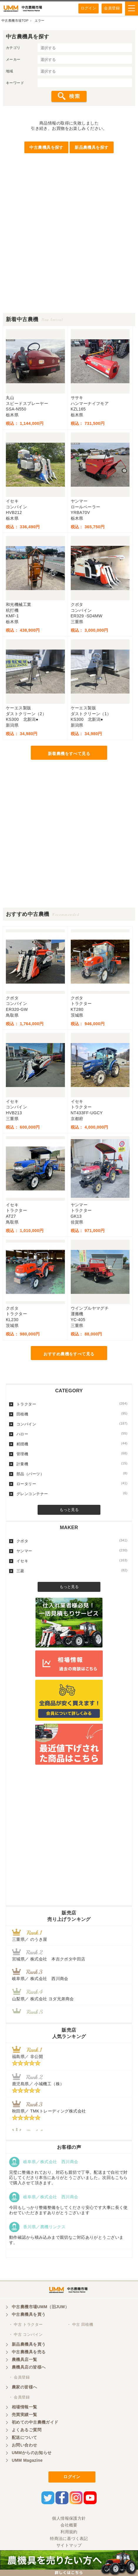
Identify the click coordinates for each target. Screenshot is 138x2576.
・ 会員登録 (19, 2377)
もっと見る (69, 1509)
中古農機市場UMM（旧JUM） (40, 2306)
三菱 (71, 1570)
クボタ (71, 1541)
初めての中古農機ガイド (35, 2422)
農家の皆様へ (24, 2387)
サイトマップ (69, 2545)
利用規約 (69, 2531)
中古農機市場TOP (14, 20)
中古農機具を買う (29, 2314)
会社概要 (69, 2525)
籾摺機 (71, 1444)
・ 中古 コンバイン (26, 2334)
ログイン (89, 8)
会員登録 (112, 8)
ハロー (71, 1434)
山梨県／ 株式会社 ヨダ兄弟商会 (45, 1998)
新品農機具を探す (91, 147)
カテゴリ (13, 48)
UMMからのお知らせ (32, 2452)
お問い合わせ (24, 2445)
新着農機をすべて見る (69, 753)
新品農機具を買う (29, 2344)
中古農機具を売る (29, 2352)
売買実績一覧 (24, 2414)
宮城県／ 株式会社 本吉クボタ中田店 (48, 1959)
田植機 (71, 1414)
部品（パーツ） (71, 1473)
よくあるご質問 (26, 2429)
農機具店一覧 (24, 2359)
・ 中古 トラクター (26, 2324)
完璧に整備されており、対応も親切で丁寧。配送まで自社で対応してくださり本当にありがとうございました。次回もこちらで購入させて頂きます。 (68, 2177)
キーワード (15, 83)
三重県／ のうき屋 (29, 1939)
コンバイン (71, 1424)
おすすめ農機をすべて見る (68, 1354)
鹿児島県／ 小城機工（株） (38, 2083)
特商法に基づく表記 (69, 2538)
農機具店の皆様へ (29, 2367)
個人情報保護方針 (69, 2518)
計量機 (71, 1463)
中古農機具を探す (46, 147)
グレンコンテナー (71, 1493)
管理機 (71, 1453)
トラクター (71, 1404)
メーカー (13, 59)
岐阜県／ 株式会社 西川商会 (40, 1978)
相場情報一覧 (24, 2407)
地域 (9, 71)
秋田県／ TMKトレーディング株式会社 (49, 2111)
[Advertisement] (69, 244)
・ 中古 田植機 (80, 2324)
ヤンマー (71, 1550)
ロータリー (71, 1483)
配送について (24, 2437)
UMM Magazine (27, 2460)
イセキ (71, 1560)
